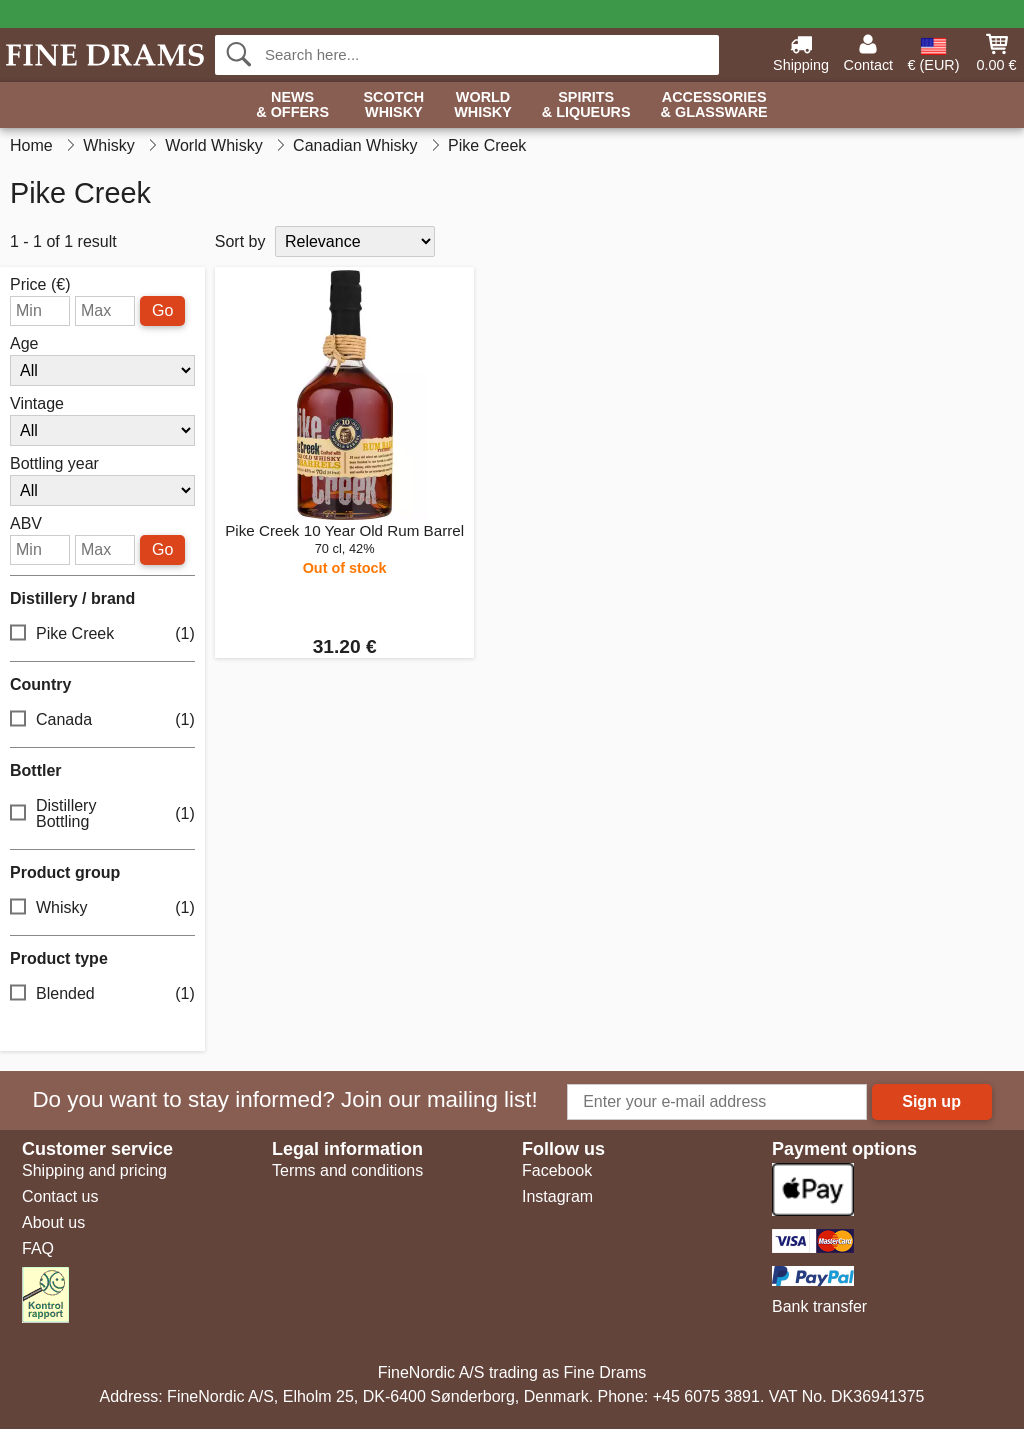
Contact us (60, 1196)
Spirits (586, 105)
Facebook (557, 1170)
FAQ (38, 1248)
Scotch (393, 105)
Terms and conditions (347, 1170)
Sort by (240, 241)
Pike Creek (102, 634)
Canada (102, 720)
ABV (26, 524)
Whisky (102, 908)
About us (53, 1222)
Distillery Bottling (102, 813)
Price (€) (40, 285)
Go (162, 310)
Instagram (557, 1196)
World (483, 105)
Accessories (714, 105)
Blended (102, 994)
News (292, 105)
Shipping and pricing (94, 1170)
